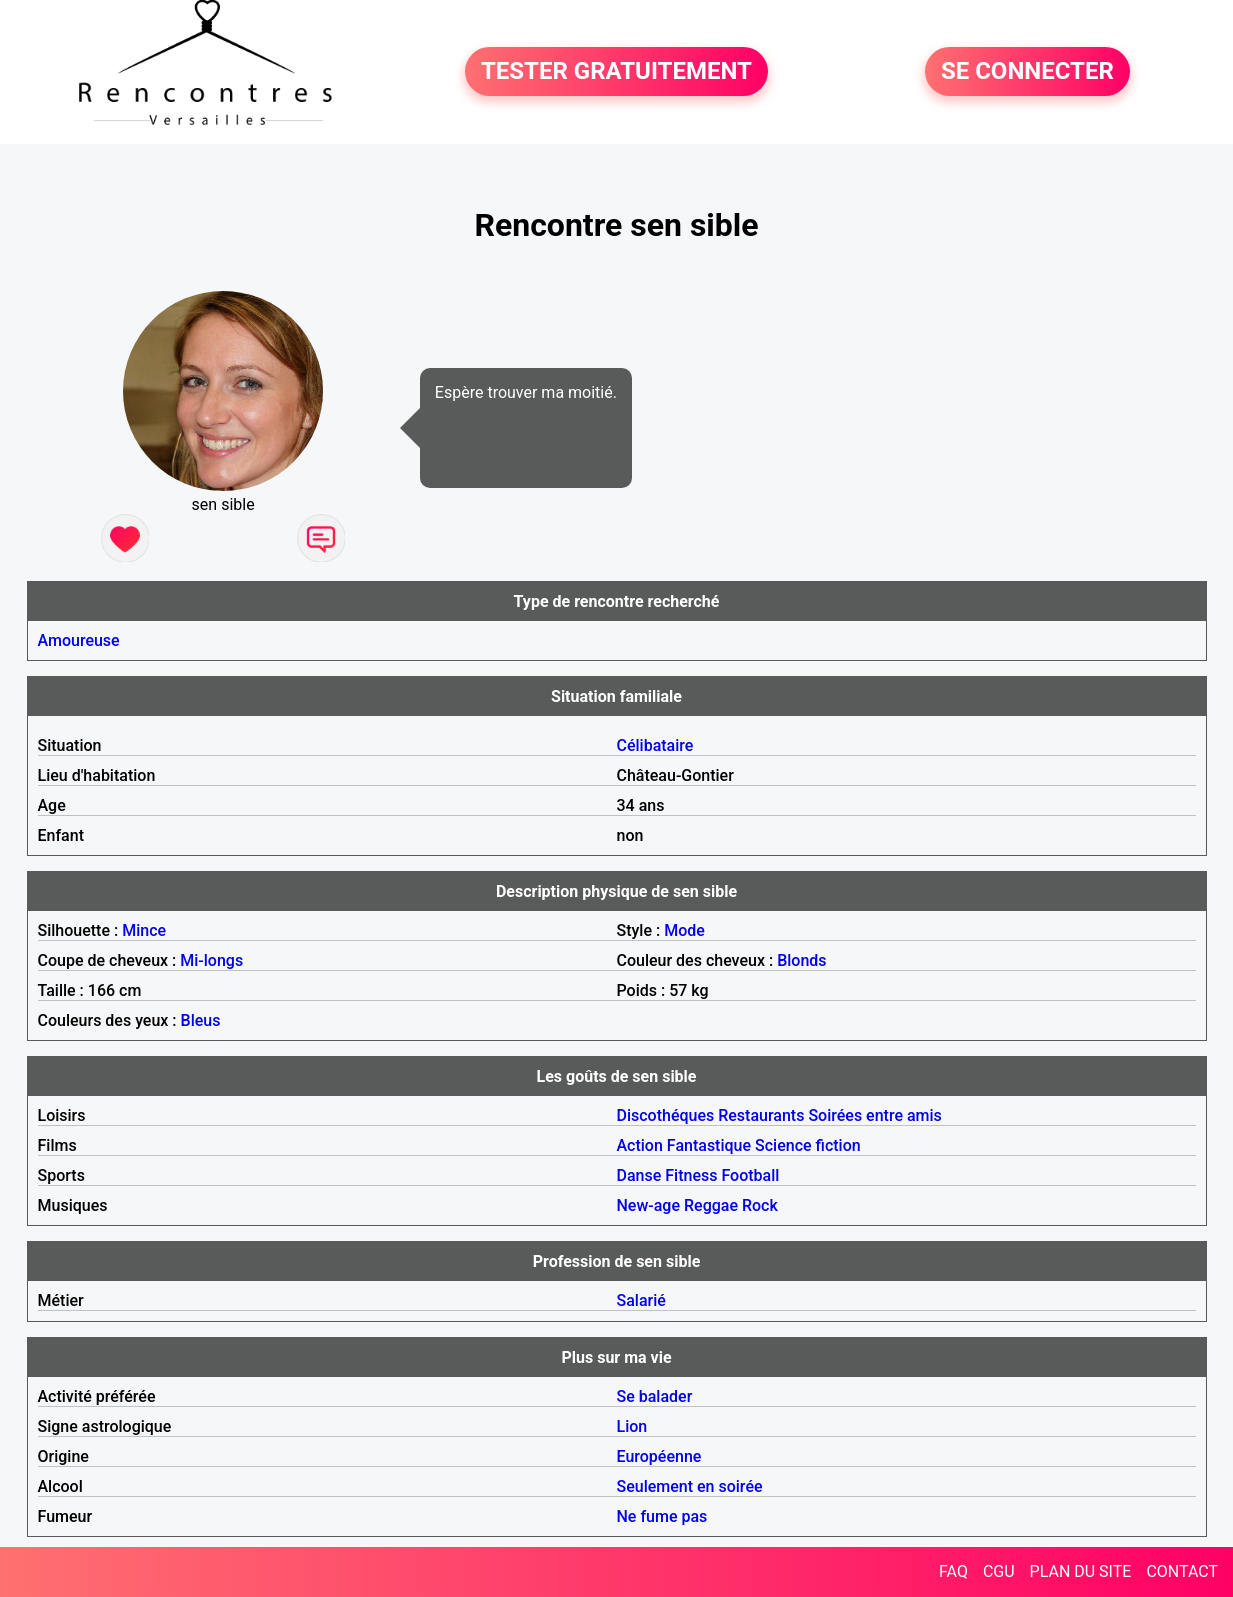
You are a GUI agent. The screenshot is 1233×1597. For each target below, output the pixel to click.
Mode (684, 930)
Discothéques (666, 1115)
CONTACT (1182, 1571)
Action (640, 1145)
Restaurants (761, 1115)
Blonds (801, 960)
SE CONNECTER (1027, 72)
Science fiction (808, 1145)
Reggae (711, 1205)
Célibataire (655, 745)
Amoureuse (79, 640)
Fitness (691, 1175)
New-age (649, 1205)
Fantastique (709, 1145)
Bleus (201, 1020)
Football (750, 1175)
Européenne (659, 1456)
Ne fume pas (662, 1516)
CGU (999, 1571)
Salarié (641, 1300)
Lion (632, 1426)
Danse (639, 1175)
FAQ (953, 1571)
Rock (760, 1205)
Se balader (655, 1396)
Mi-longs (211, 960)
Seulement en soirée (690, 1486)
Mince (144, 930)
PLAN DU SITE (1081, 1571)
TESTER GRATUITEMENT (616, 72)
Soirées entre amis (874, 1115)
